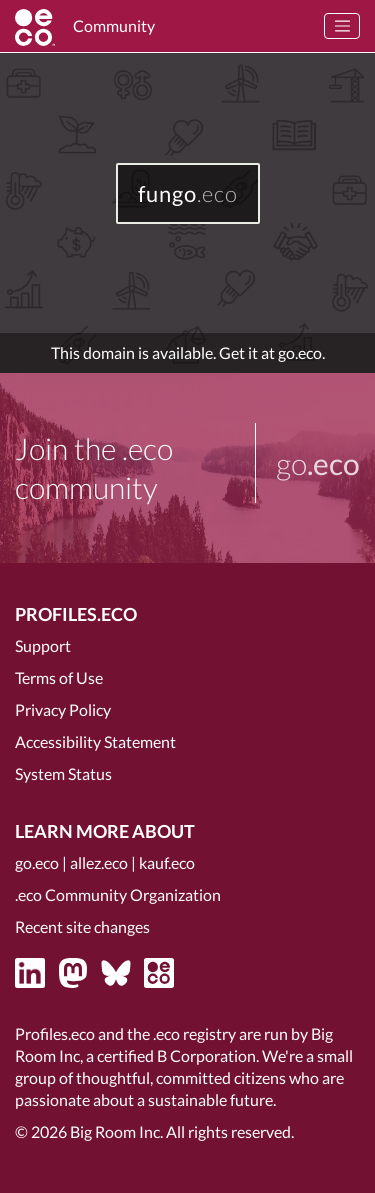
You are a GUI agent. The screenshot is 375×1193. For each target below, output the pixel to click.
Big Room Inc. (116, 1131)
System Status (63, 773)
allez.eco (99, 862)
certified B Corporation (176, 1055)
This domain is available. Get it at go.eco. (188, 352)
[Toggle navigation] (342, 26)
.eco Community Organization (118, 894)
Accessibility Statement (95, 741)
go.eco (37, 862)
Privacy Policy (63, 709)
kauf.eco (167, 862)
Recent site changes (82, 926)
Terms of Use (59, 677)
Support (43, 645)
